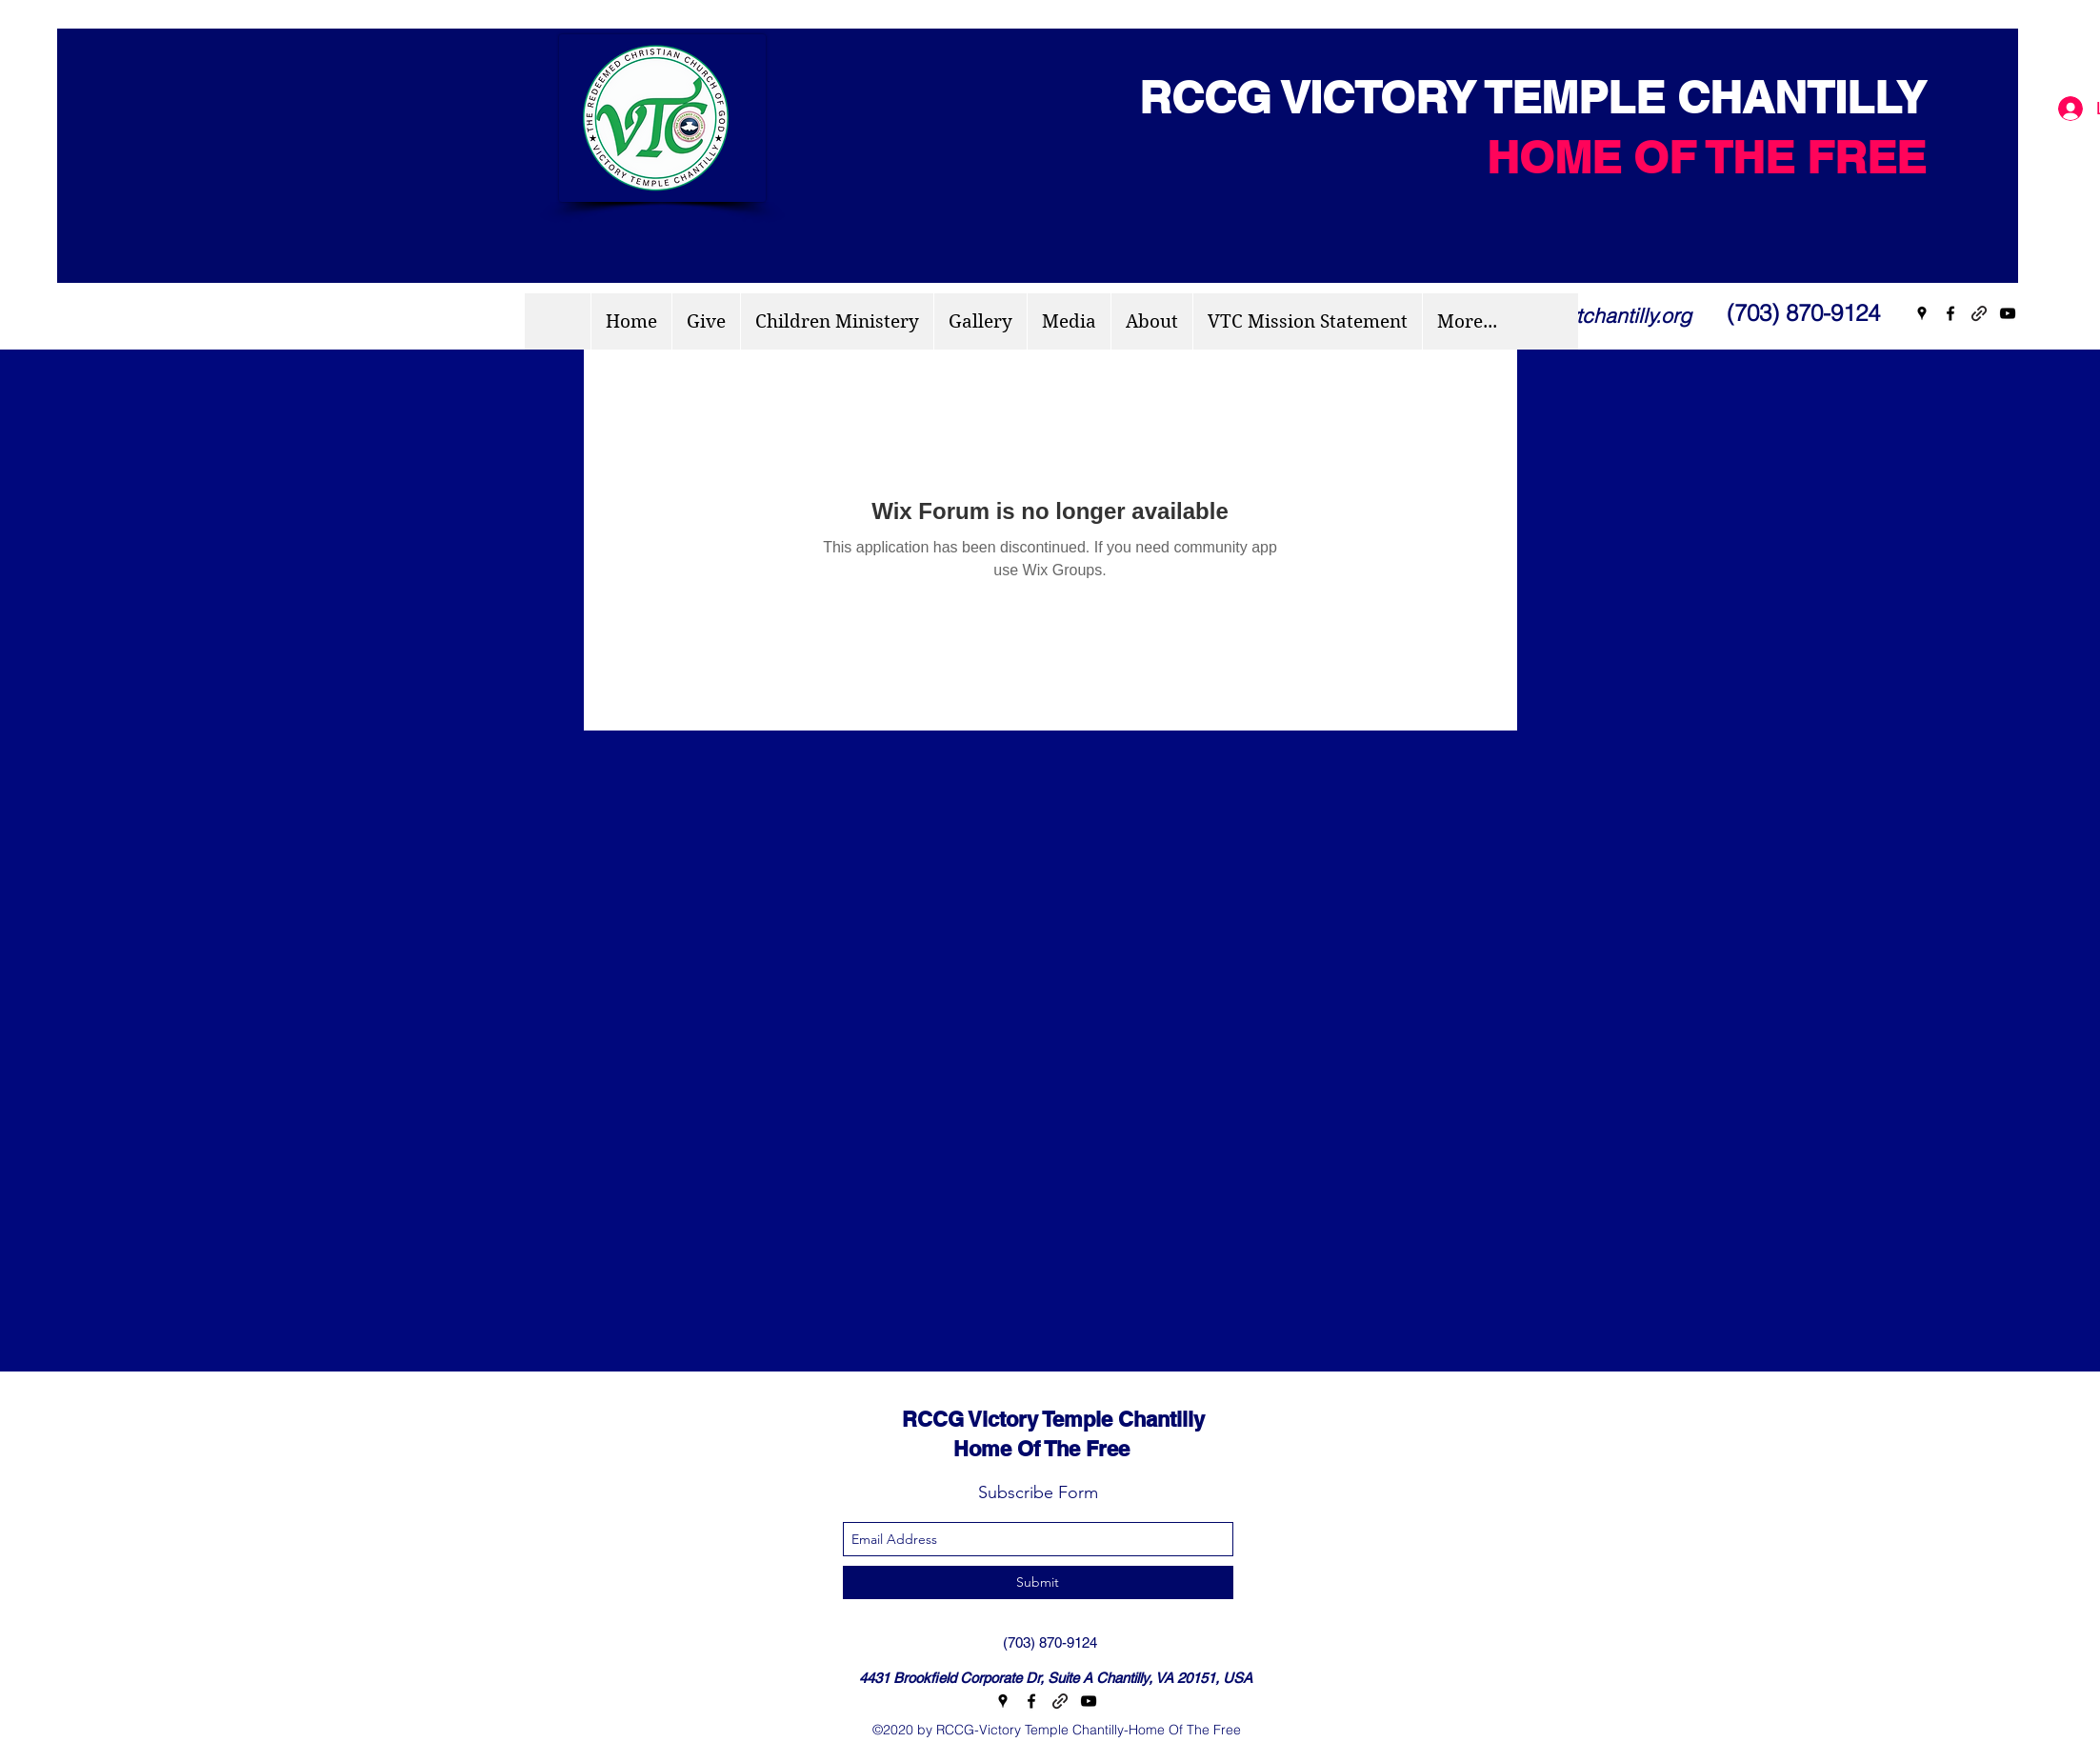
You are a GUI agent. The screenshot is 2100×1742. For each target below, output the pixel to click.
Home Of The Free (999, 1448)
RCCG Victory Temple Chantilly (1036, 1419)
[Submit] (1038, 1582)
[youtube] (2007, 313)
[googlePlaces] (1921, 313)
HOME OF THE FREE (1706, 157)
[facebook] (1950, 313)
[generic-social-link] (1979, 313)
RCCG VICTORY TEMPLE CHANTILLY (1520, 97)
